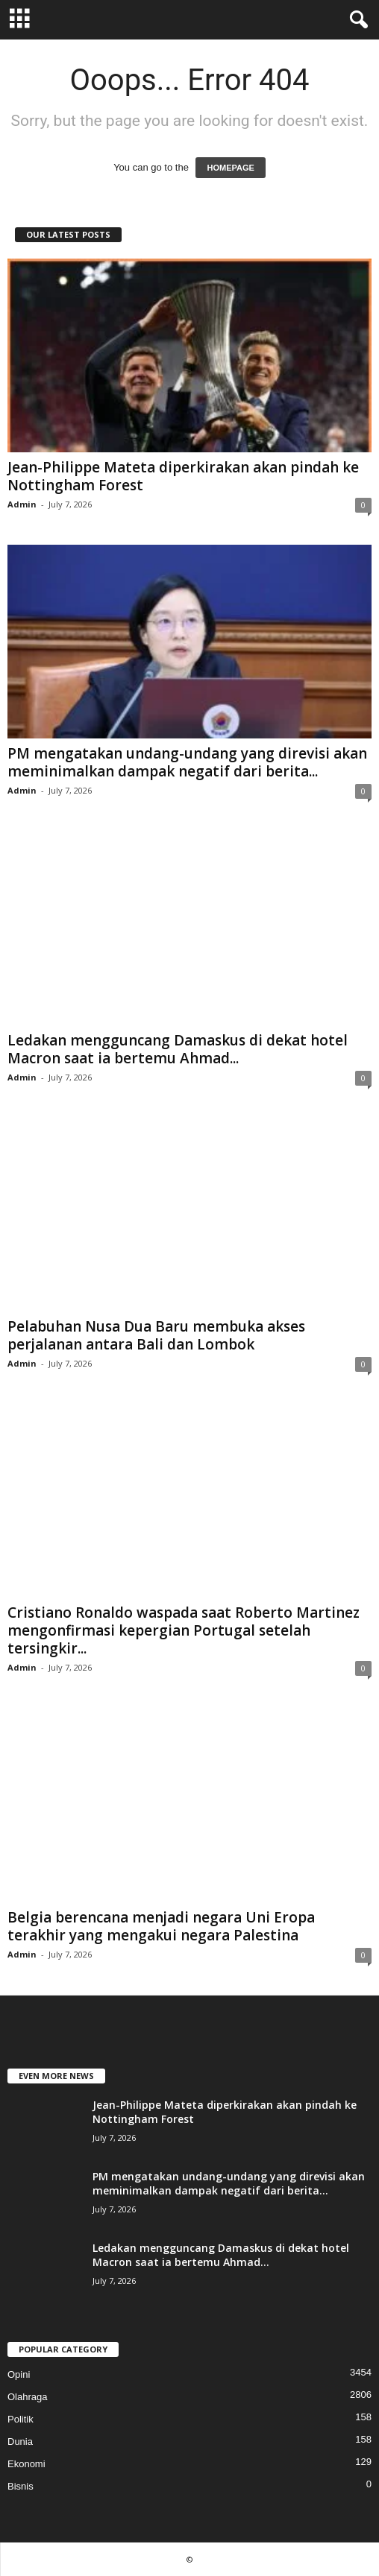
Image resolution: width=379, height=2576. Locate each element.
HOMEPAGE (230, 167)
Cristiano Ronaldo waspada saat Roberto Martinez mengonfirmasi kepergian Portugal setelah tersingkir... (183, 1630)
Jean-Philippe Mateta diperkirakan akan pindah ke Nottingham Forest (183, 476)
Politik (20, 2419)
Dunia (20, 2441)
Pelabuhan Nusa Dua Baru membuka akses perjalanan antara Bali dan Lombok (156, 1335)
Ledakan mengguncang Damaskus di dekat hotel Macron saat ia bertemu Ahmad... (177, 1049)
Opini (18, 2374)
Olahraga (27, 2396)
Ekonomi (26, 2463)
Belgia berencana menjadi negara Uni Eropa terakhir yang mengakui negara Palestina (161, 1926)
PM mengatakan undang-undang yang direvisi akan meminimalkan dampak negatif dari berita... (187, 762)
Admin (22, 504)
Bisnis (20, 2486)
